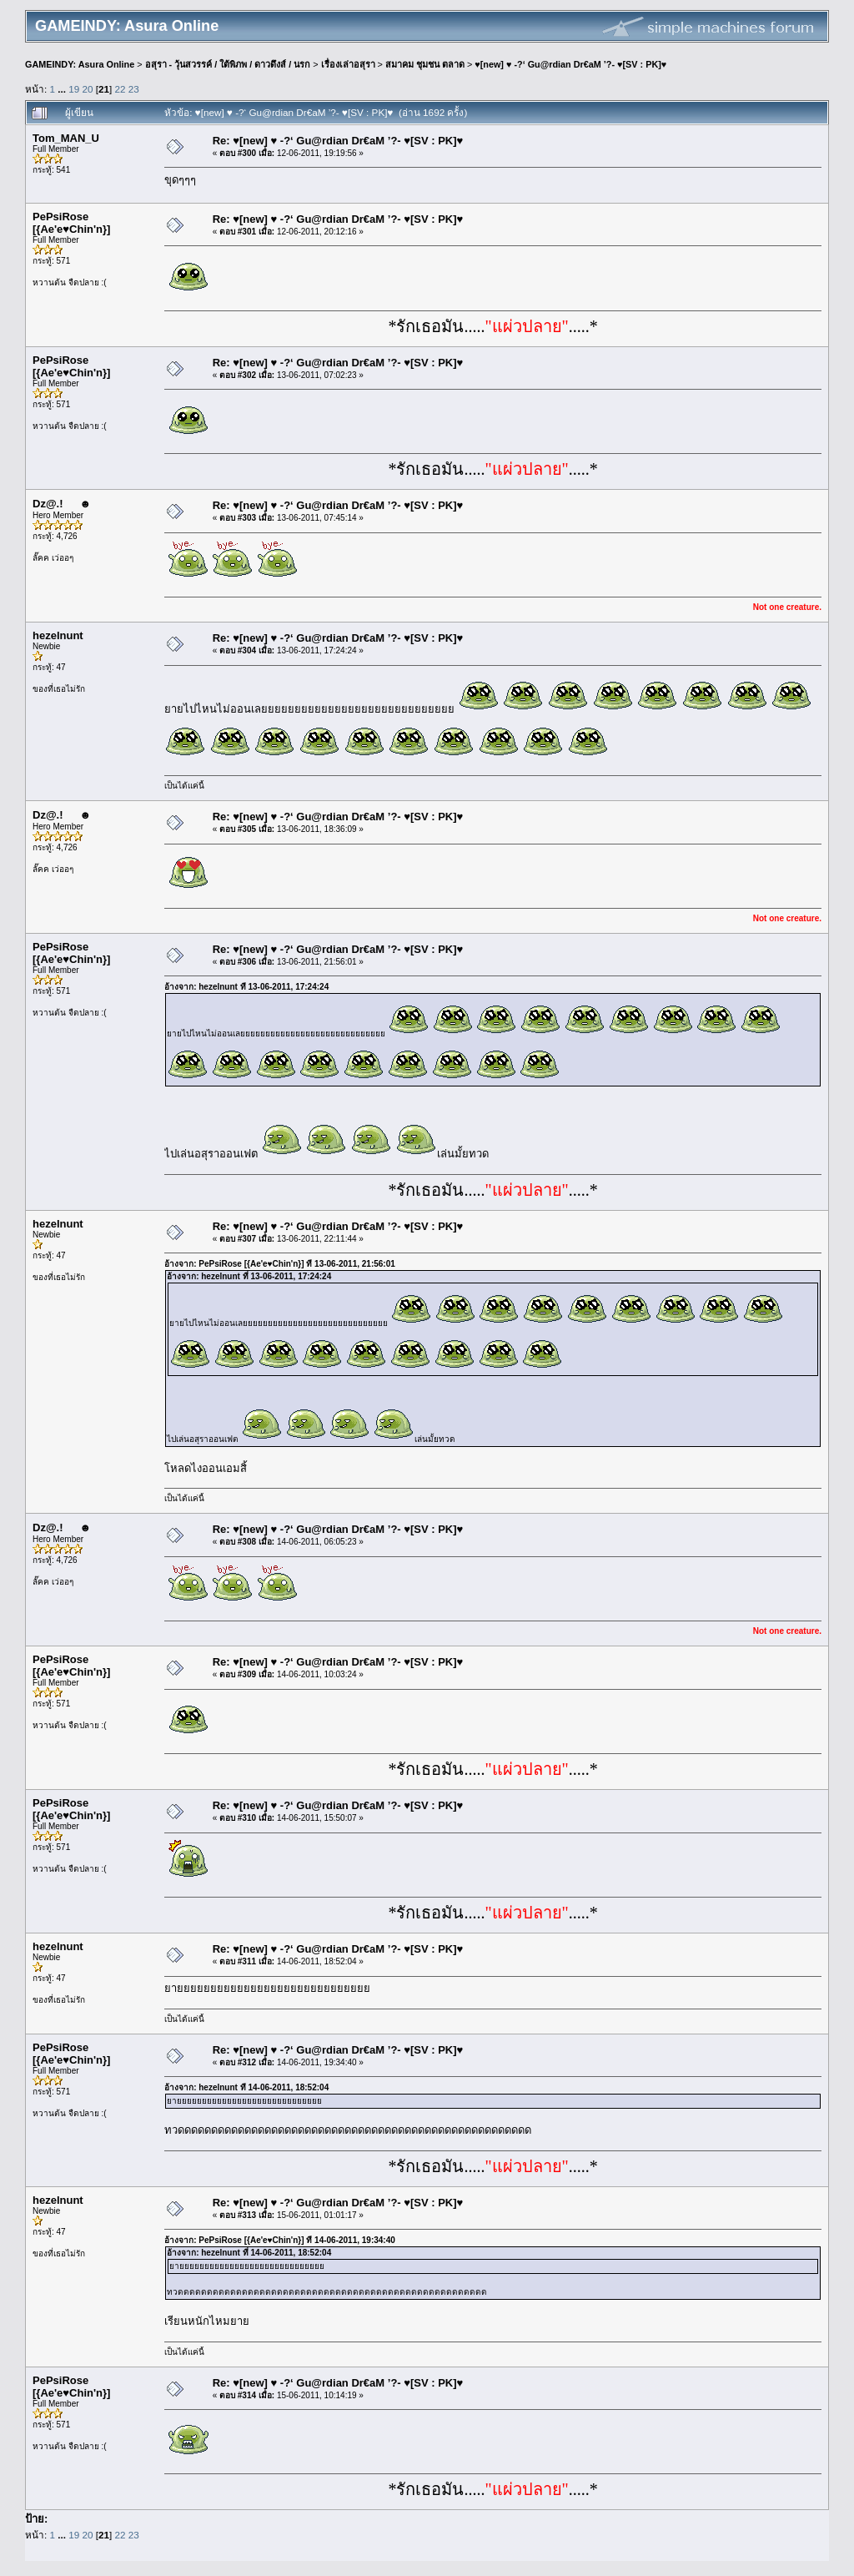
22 (120, 88)
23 (133, 88)
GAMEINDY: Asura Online (79, 64)
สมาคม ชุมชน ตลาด (425, 64)
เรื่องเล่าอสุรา (348, 64)
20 (88, 88)
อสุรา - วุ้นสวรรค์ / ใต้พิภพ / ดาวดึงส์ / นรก (228, 64)
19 (73, 88)
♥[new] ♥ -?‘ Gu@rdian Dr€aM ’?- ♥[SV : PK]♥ (570, 64)
